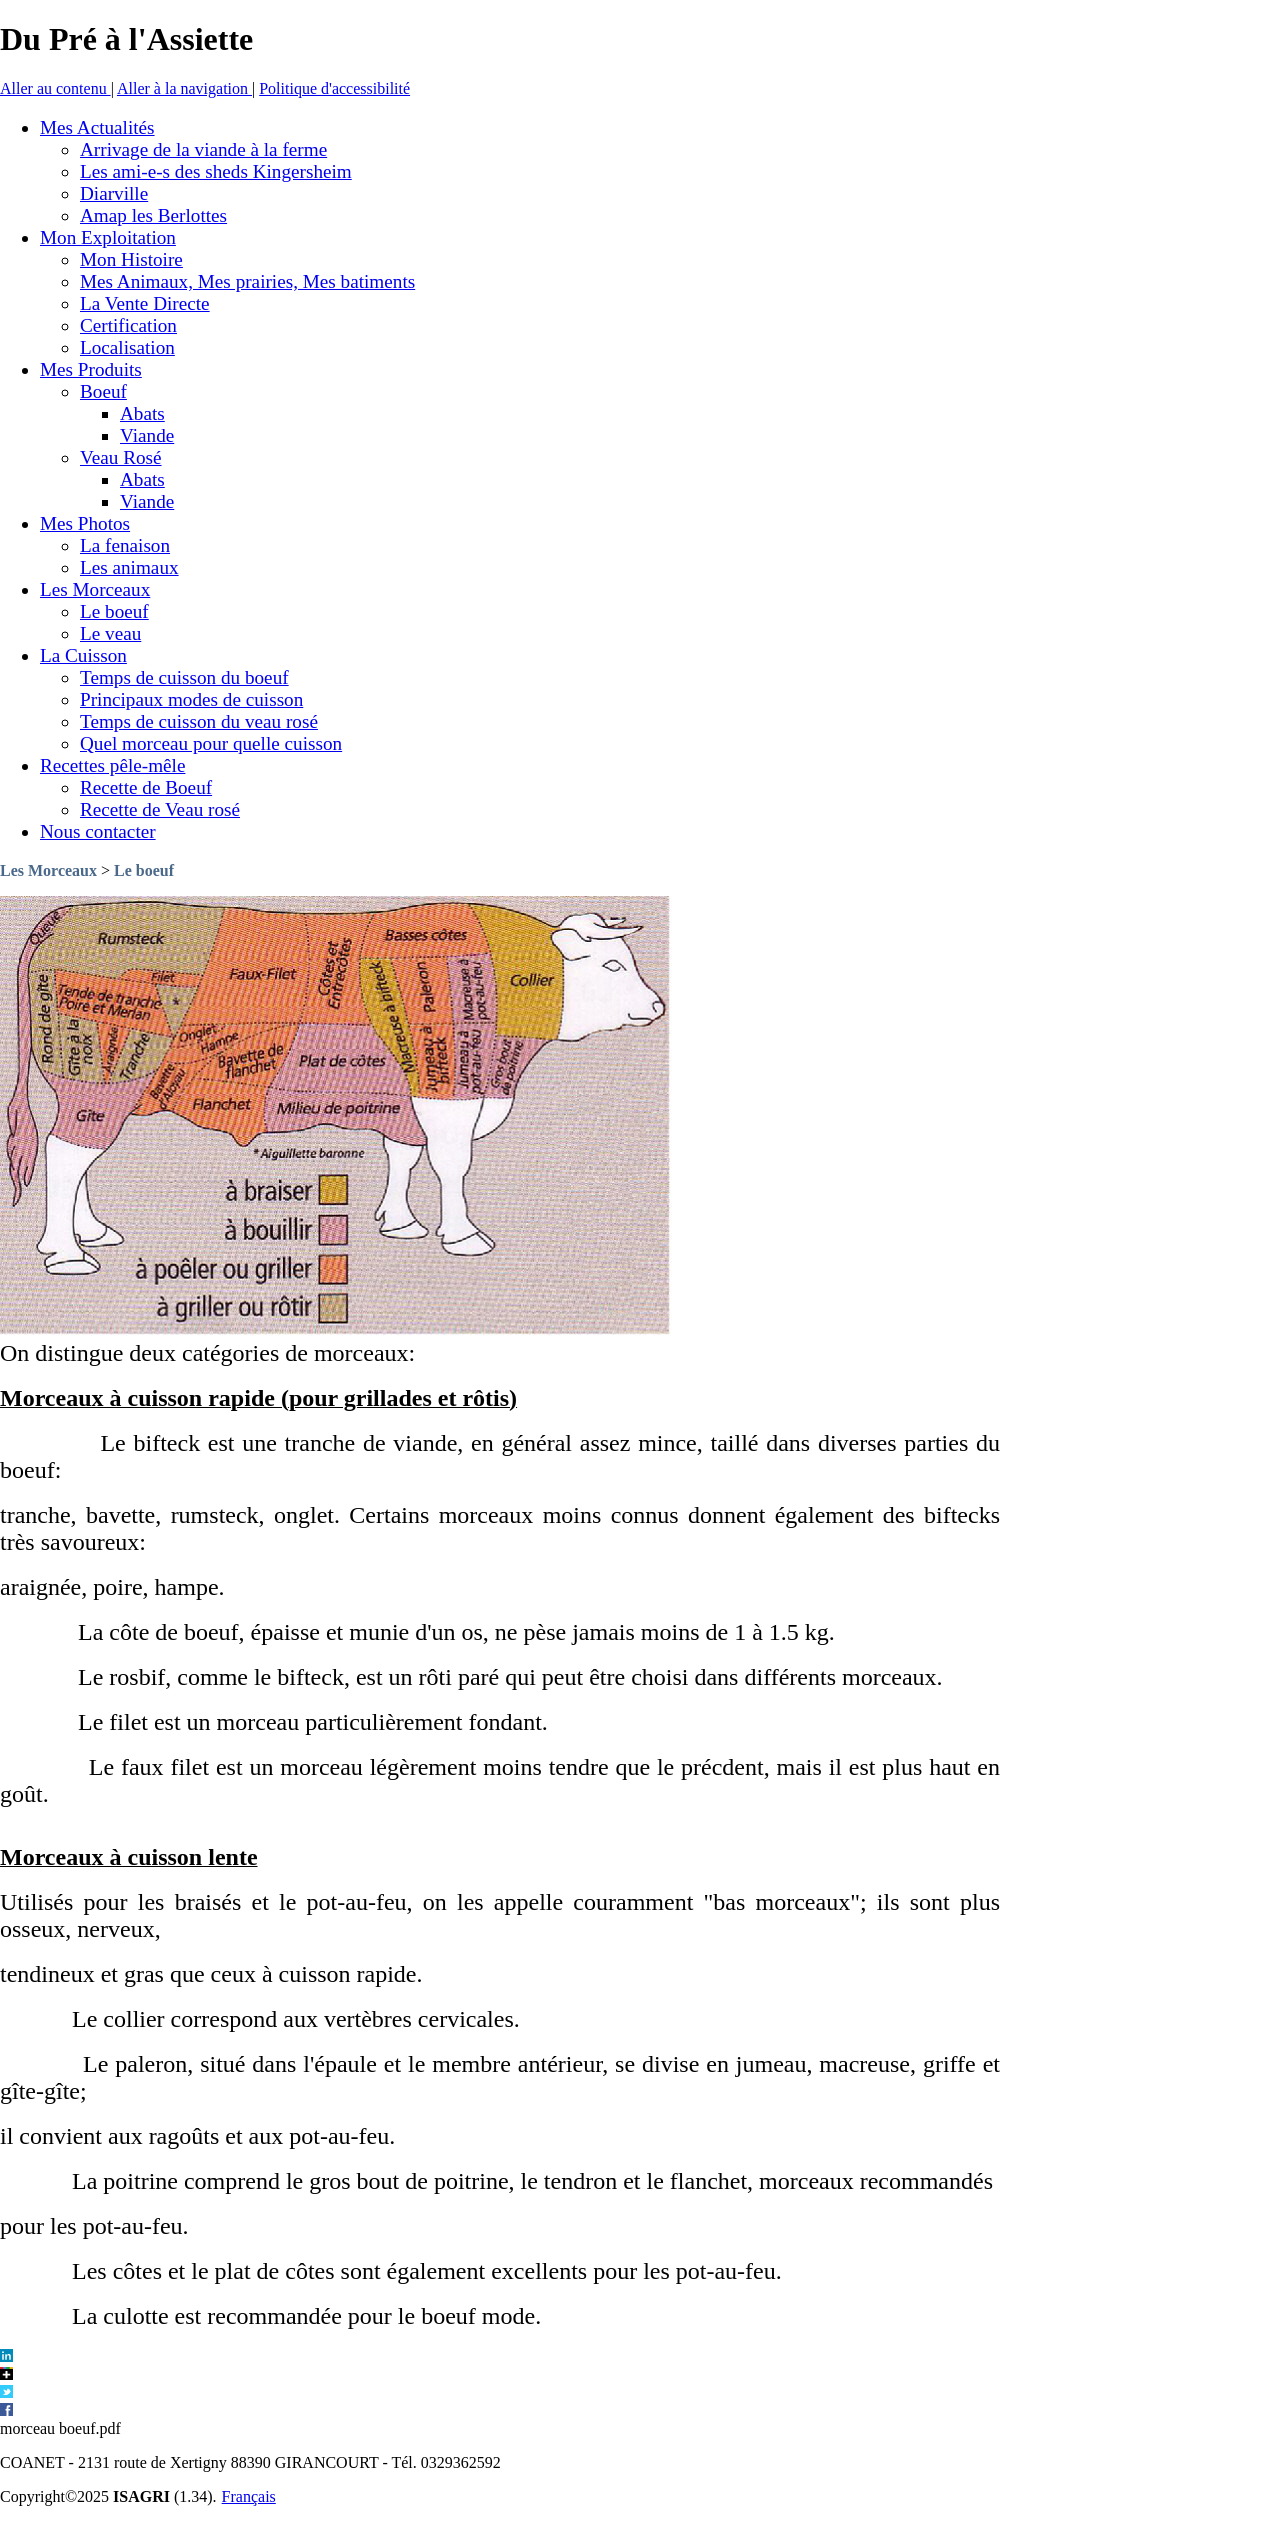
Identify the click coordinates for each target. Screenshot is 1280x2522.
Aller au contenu (55, 88)
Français (249, 2496)
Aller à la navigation (184, 88)
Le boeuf (144, 870)
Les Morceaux (48, 870)
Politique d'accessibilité (334, 88)
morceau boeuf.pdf (60, 2428)
